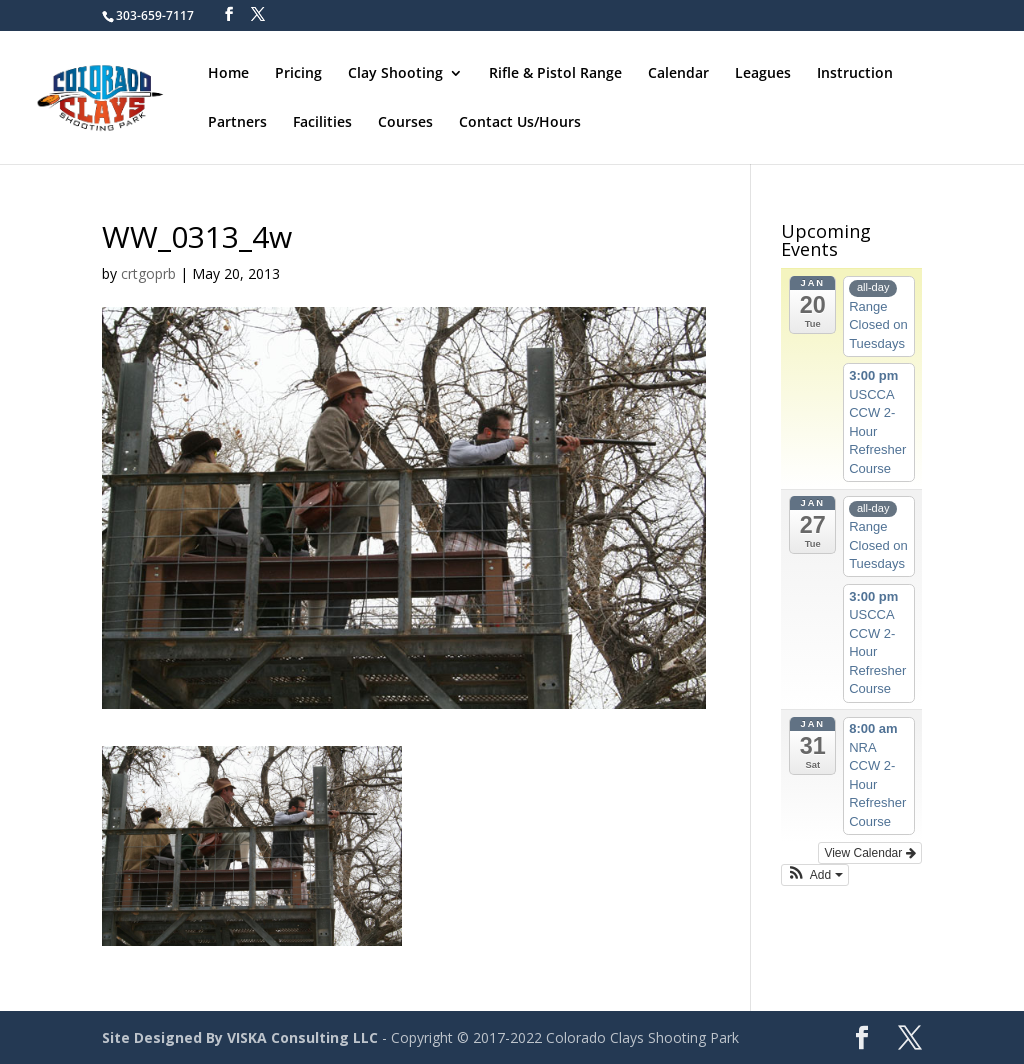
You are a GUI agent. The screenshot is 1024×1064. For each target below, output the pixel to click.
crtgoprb (148, 273)
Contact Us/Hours (520, 123)
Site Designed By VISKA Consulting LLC (240, 1037)
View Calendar (869, 853)
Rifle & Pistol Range (555, 74)
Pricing (298, 74)
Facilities (322, 123)
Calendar (678, 74)
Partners (237, 123)
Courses (405, 123)
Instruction (855, 74)
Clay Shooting (395, 74)
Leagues (763, 74)
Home (228, 74)
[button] (815, 875)
